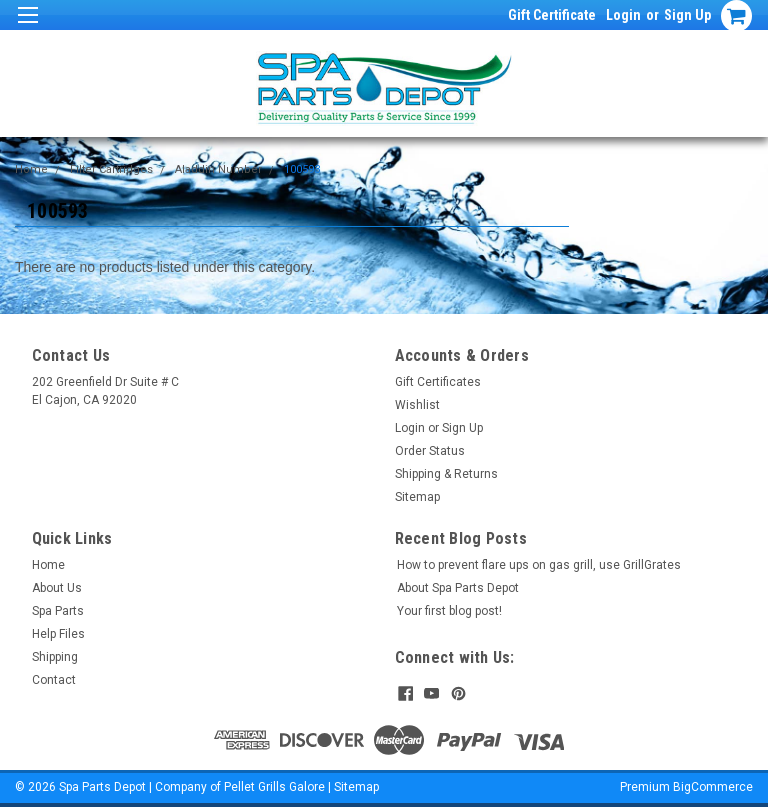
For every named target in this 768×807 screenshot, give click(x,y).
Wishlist (417, 405)
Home (31, 169)
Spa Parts (58, 611)
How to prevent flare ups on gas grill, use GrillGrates (539, 565)
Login (623, 15)
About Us (57, 588)
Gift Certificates (438, 382)
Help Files (58, 634)
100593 (302, 169)
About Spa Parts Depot (458, 588)
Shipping (55, 657)
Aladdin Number (218, 169)
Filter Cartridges (111, 169)
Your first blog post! (449, 611)
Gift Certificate (552, 15)
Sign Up (687, 15)
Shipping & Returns (446, 474)
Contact (54, 680)
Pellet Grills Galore (274, 787)
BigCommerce (713, 787)
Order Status (430, 451)
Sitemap (417, 497)
